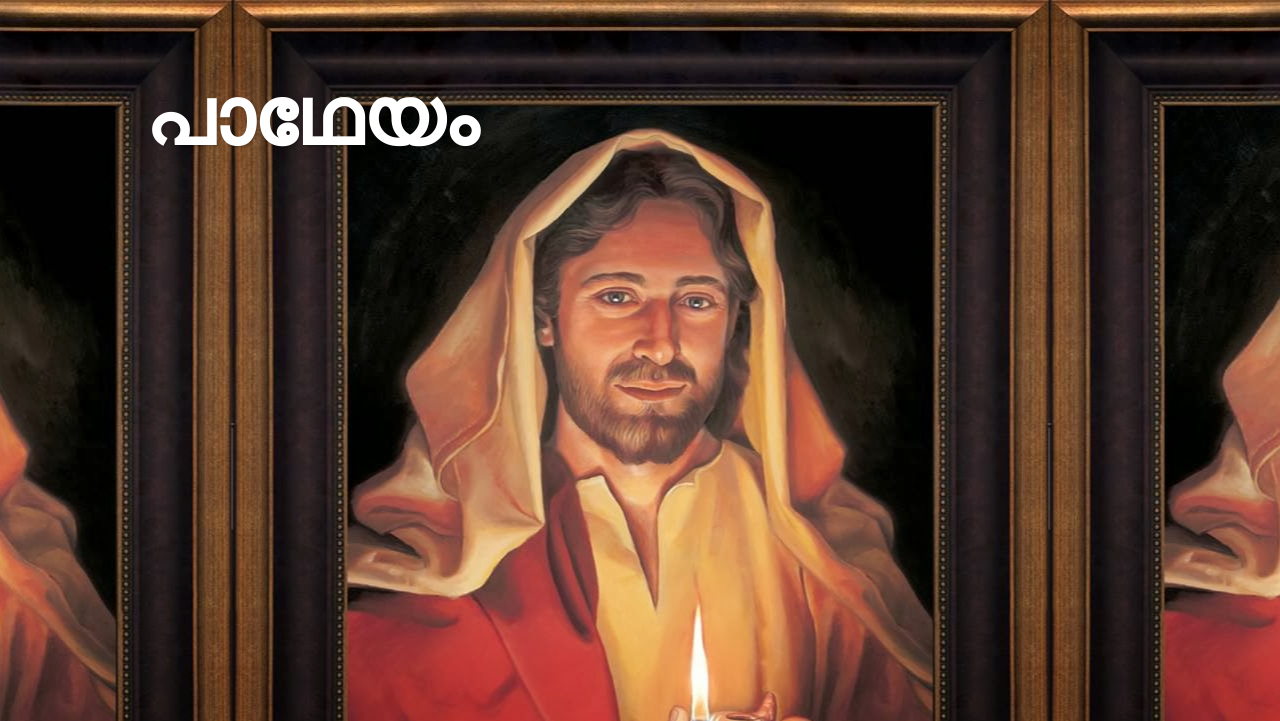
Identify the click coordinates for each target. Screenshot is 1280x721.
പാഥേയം (311, 117)
